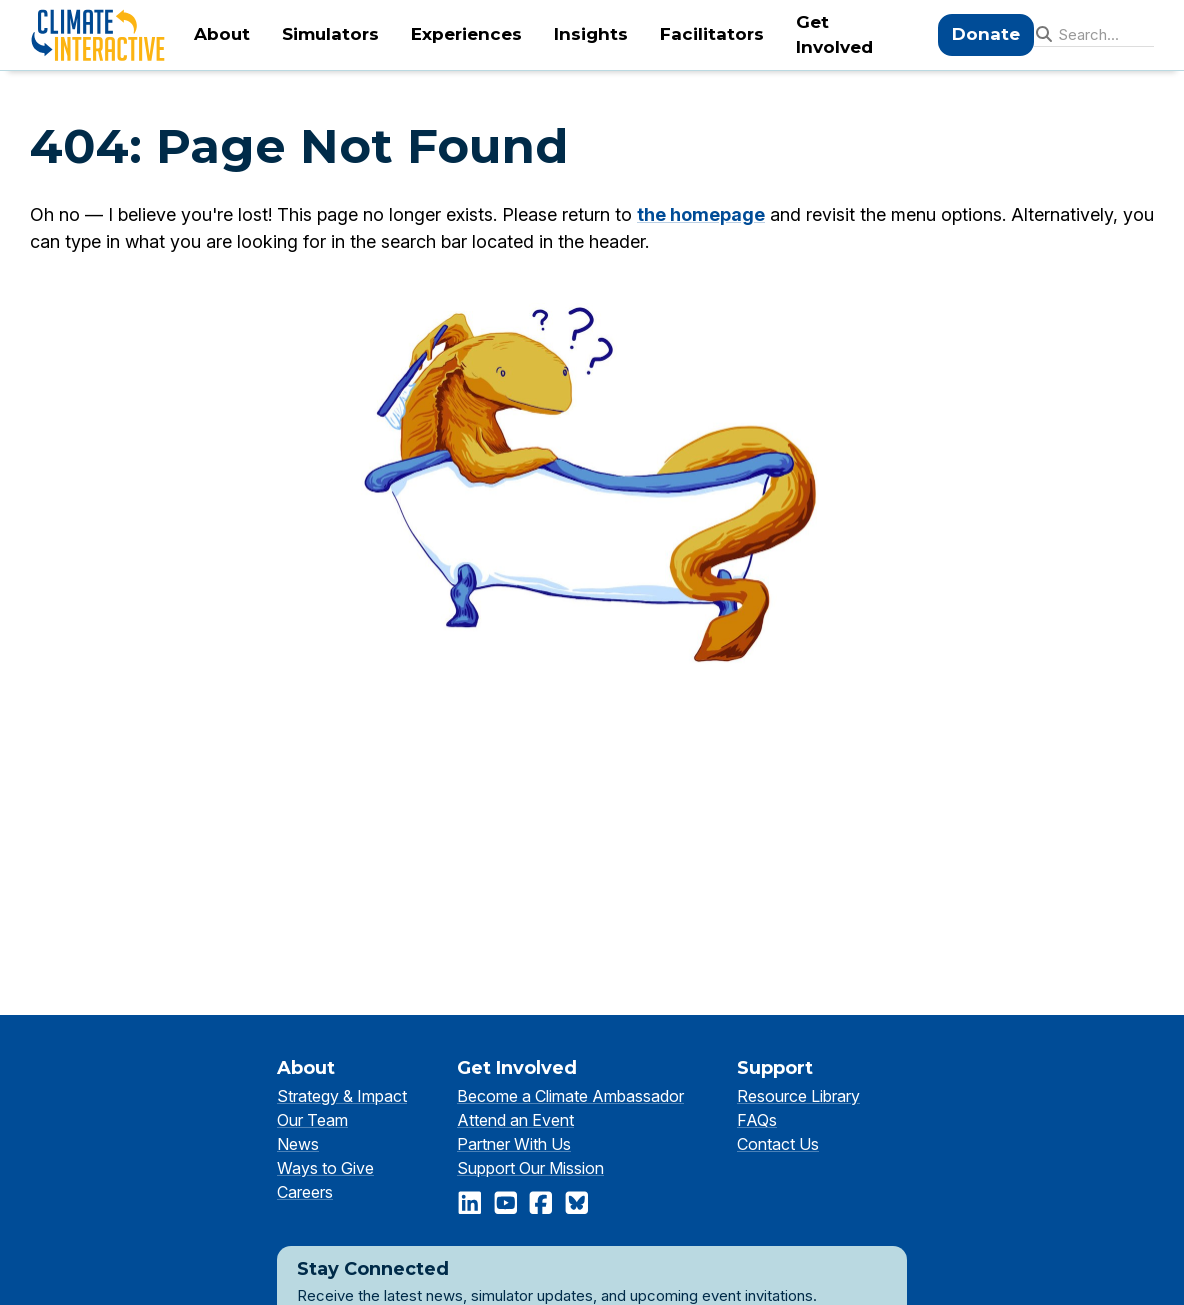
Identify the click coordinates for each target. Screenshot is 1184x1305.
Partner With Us (514, 1144)
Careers (305, 1192)
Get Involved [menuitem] (834, 35)
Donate (986, 34)
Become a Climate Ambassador (570, 1096)
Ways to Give (325, 1168)
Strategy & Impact (342, 1096)
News (298, 1144)
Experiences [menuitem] (466, 34)
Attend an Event (515, 1120)
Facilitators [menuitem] (712, 34)
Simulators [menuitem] (330, 34)
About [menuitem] (222, 34)
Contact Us (778, 1144)
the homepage (701, 214)
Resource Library (798, 1096)
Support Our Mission (530, 1168)
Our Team (312, 1120)
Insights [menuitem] (591, 34)
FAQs (757, 1120)
